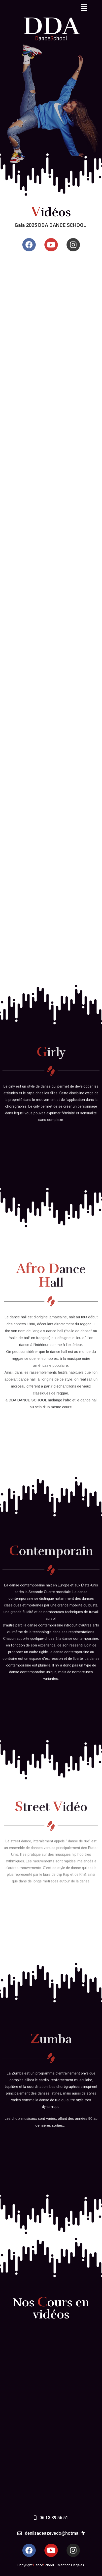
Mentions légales (71, 2565)
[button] (51, 2517)
